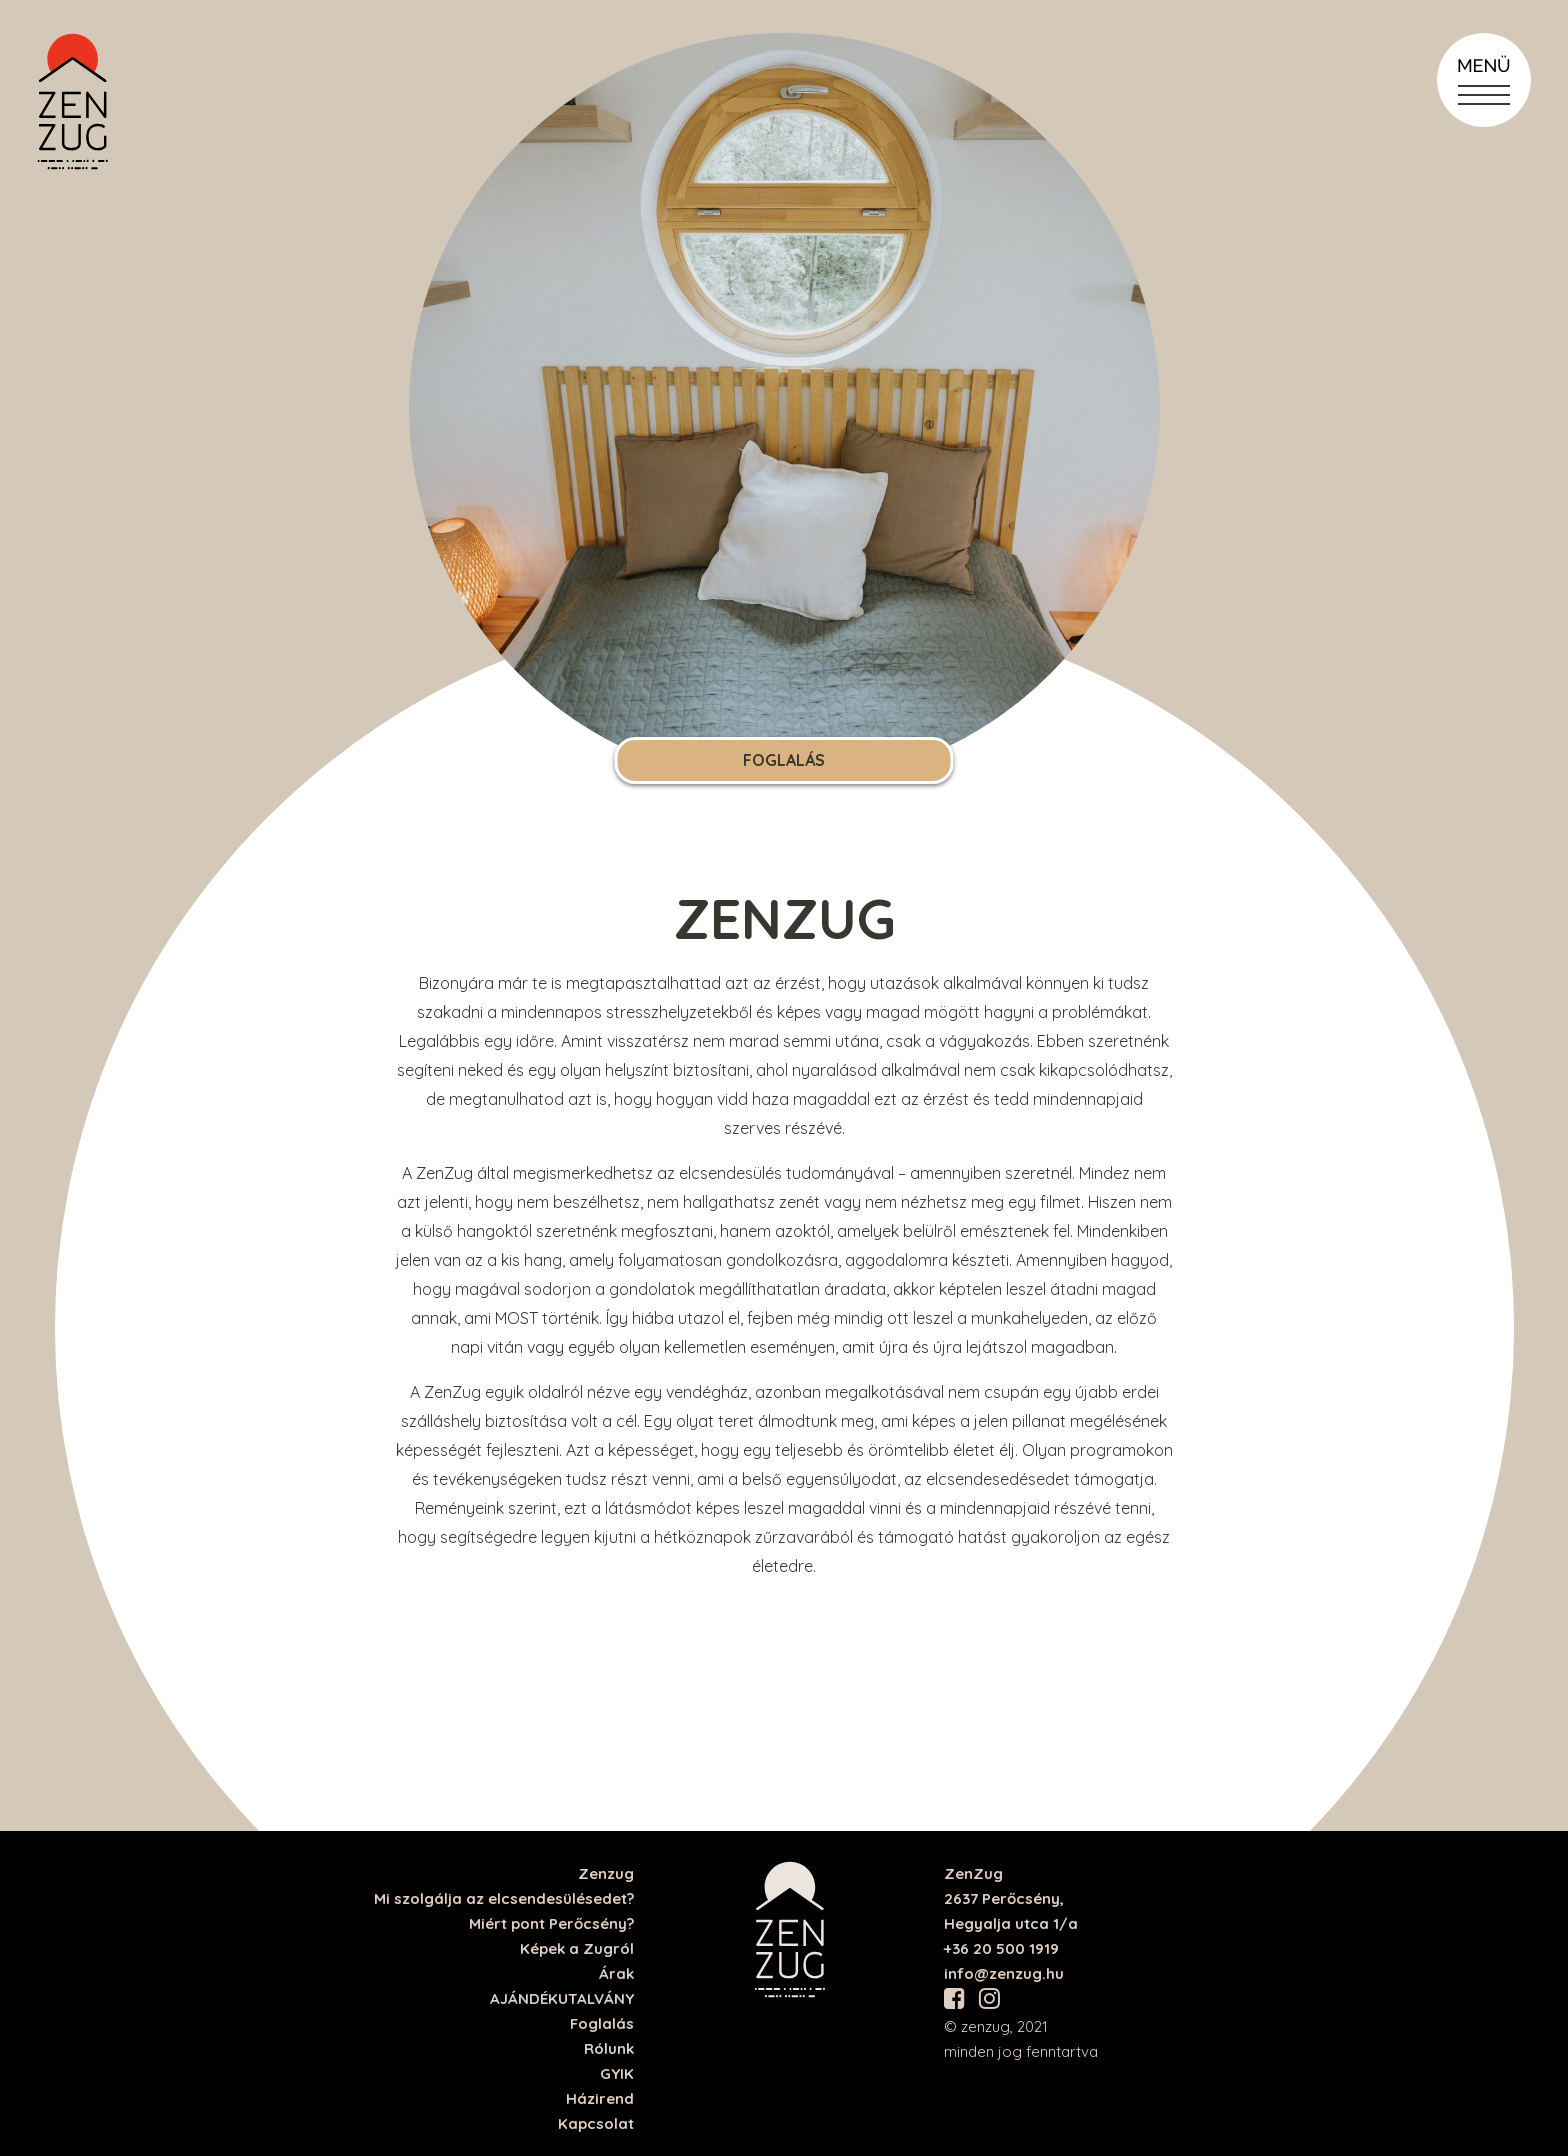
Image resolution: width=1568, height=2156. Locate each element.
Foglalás (784, 760)
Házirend (600, 2098)
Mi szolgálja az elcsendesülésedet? (504, 1898)
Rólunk (609, 2048)
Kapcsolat (596, 2123)
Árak (616, 1973)
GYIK (617, 2073)
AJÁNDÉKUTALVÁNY (562, 1998)
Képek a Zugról (577, 1948)
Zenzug (606, 1873)
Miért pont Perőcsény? (551, 1923)
